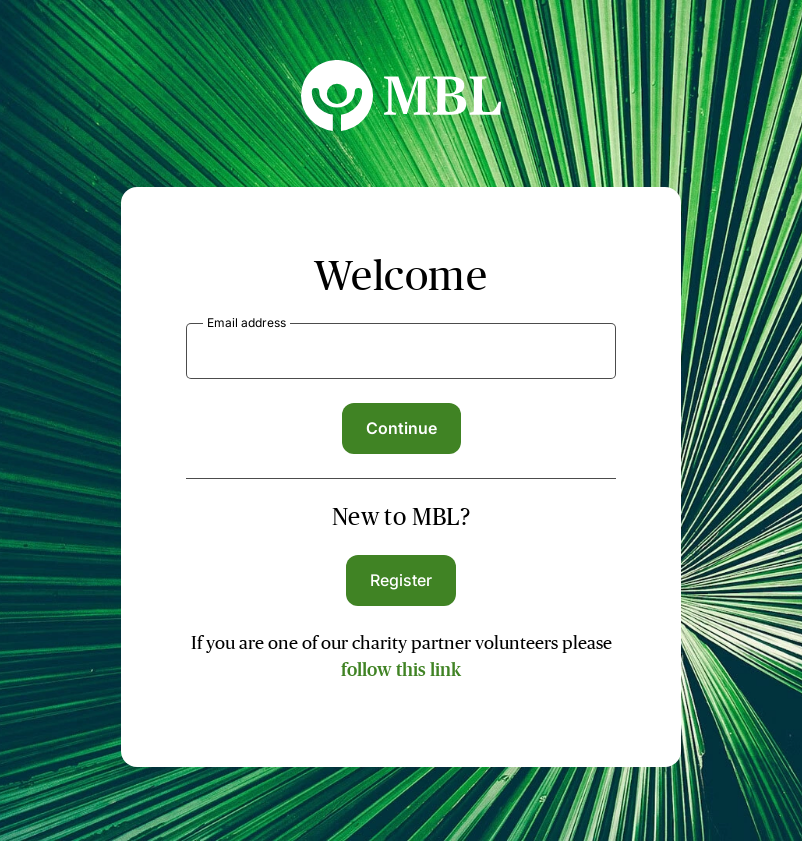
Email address (246, 322)
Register (401, 580)
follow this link (401, 670)
